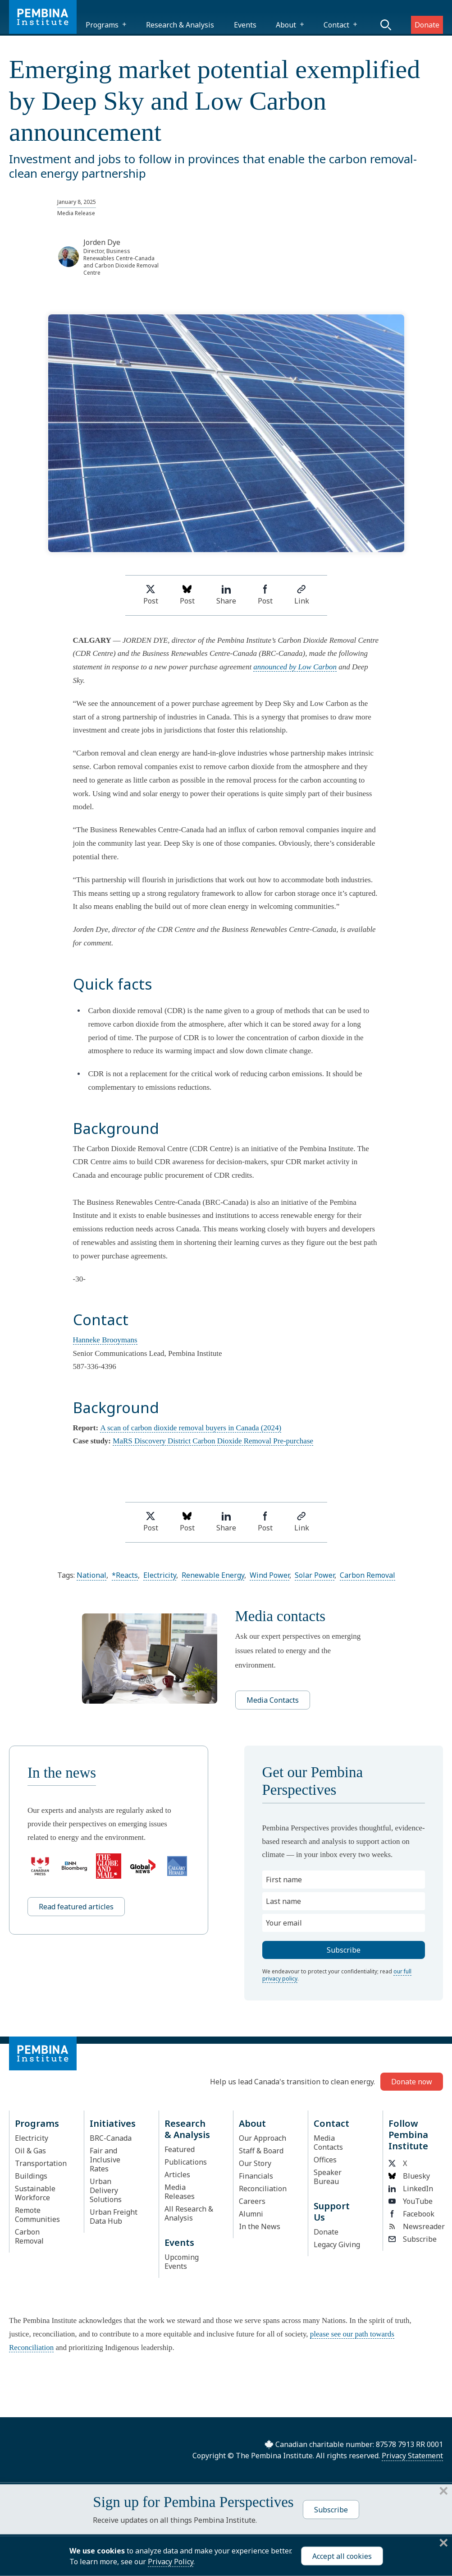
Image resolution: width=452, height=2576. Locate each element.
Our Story (255, 2163)
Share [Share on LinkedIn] (226, 595)
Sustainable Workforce (35, 2193)
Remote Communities (37, 2214)
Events (245, 25)
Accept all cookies (342, 2556)
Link (301, 595)
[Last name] (343, 1901)
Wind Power (269, 1575)
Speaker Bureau (328, 2176)
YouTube (410, 2201)
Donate (427, 25)
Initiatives (113, 2123)
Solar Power (314, 1575)
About (286, 25)
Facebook (411, 2213)
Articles (177, 2175)
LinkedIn (410, 2188)
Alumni (251, 2214)
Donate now (411, 2082)
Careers (252, 2201)
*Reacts (125, 1575)
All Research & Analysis (188, 2213)
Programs (102, 25)
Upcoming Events (181, 2261)
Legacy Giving (337, 2244)
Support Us (332, 2211)
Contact (336, 25)
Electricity (159, 1575)
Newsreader (413, 2226)
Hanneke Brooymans (105, 1340)
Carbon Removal (367, 1575)
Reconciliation (263, 2189)
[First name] (343, 1880)
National (91, 1575)
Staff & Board (261, 2151)
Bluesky (409, 2175)
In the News (259, 2226)
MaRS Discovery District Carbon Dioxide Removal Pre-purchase (213, 1441)
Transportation (41, 2163)
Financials (256, 2176)
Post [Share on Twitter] (150, 595)
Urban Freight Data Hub (113, 2216)
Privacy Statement (412, 2456)
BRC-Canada (111, 2138)
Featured (179, 2149)
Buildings (31, 2176)
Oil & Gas (30, 2151)
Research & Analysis (180, 25)
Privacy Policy (170, 2562)
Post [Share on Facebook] (265, 595)
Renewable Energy (213, 1575)
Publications (185, 2162)
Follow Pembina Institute (408, 2135)
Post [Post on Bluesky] (187, 595)
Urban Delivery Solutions (106, 2190)
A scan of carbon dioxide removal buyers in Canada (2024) (190, 1428)
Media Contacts (273, 1700)
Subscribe (412, 2239)
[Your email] (343, 1923)
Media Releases (179, 2191)
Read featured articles (76, 1907)
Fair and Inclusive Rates (105, 2160)
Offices (325, 2160)
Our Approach (262, 2138)
